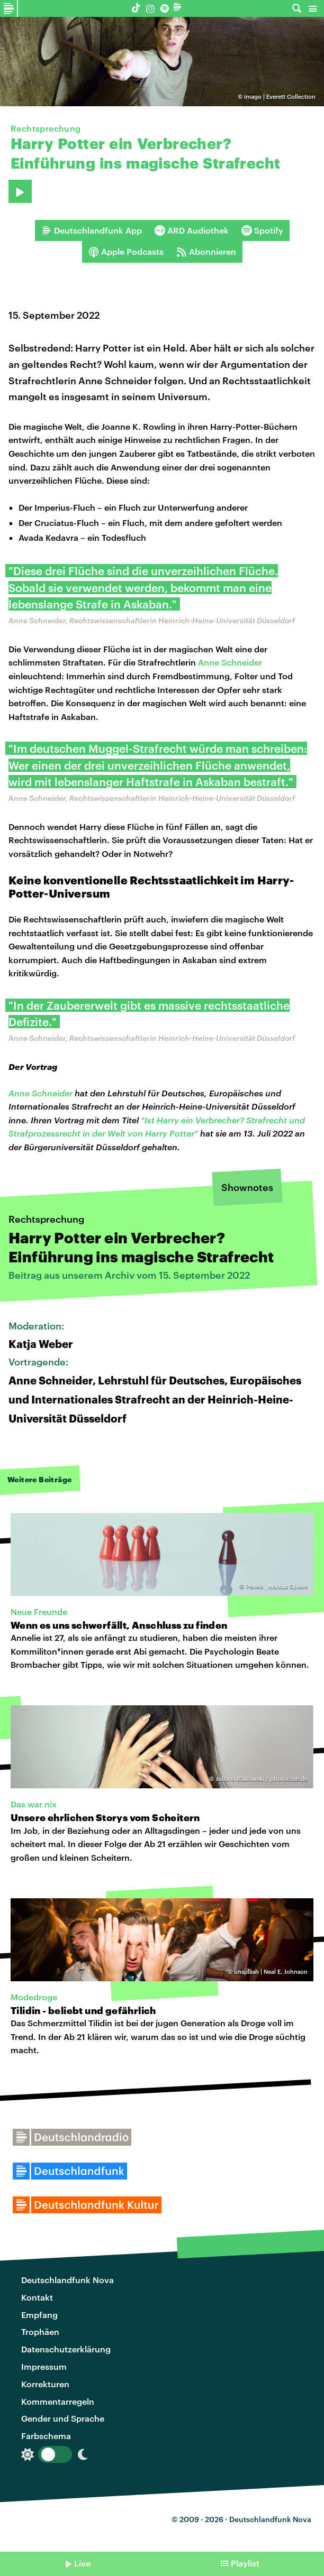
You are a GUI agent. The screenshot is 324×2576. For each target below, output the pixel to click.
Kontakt (37, 2297)
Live (82, 2563)
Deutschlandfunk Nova (67, 2280)
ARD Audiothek (192, 230)
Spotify (262, 230)
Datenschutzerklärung (66, 2349)
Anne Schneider (230, 662)
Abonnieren (206, 251)
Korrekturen (45, 2384)
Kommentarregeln (57, 2401)
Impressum (44, 2366)
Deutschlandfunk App (91, 230)
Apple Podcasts (126, 251)
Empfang (39, 2315)
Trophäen (40, 2331)
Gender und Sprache (62, 2418)
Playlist (245, 2563)
